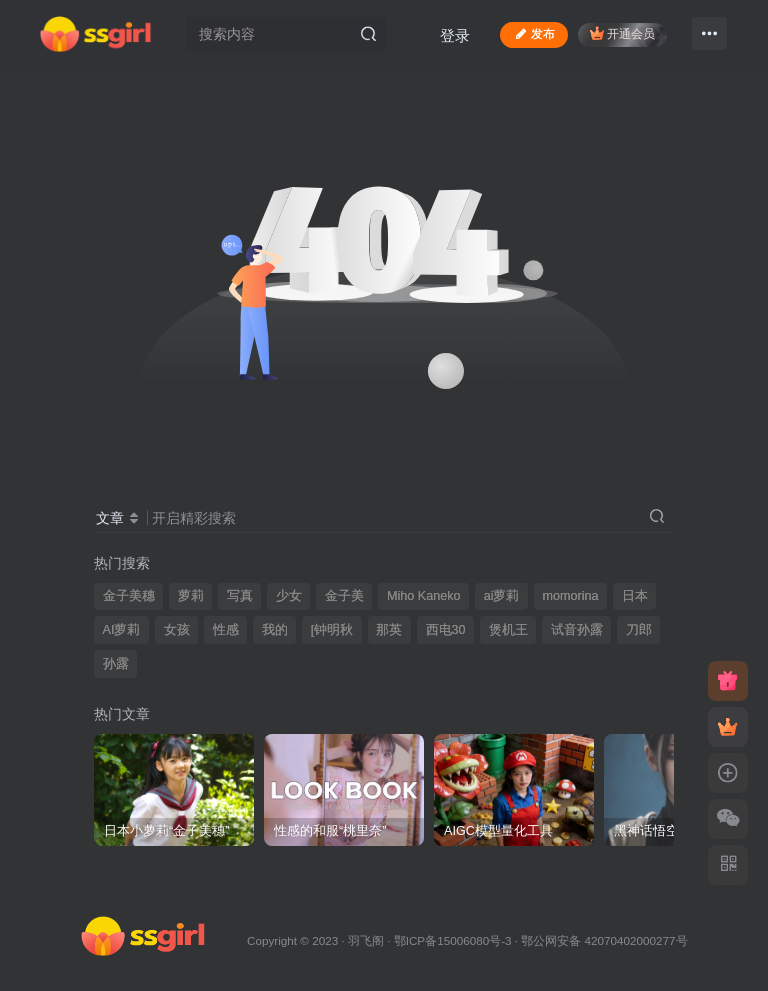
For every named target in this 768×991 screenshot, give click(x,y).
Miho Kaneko (424, 596)
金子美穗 (129, 596)
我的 (275, 630)
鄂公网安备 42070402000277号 (604, 940)
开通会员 (622, 33)
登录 (455, 35)
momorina (571, 596)
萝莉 (191, 596)
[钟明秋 (332, 630)
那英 (389, 630)
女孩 (177, 630)
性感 (226, 630)
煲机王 (508, 630)
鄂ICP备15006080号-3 (453, 940)
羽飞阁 (366, 940)
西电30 (446, 630)
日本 (635, 596)
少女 (289, 596)
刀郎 (639, 630)
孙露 (116, 664)
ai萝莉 (502, 596)
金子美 (344, 596)
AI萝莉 (122, 630)
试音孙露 (577, 630)
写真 (240, 596)
